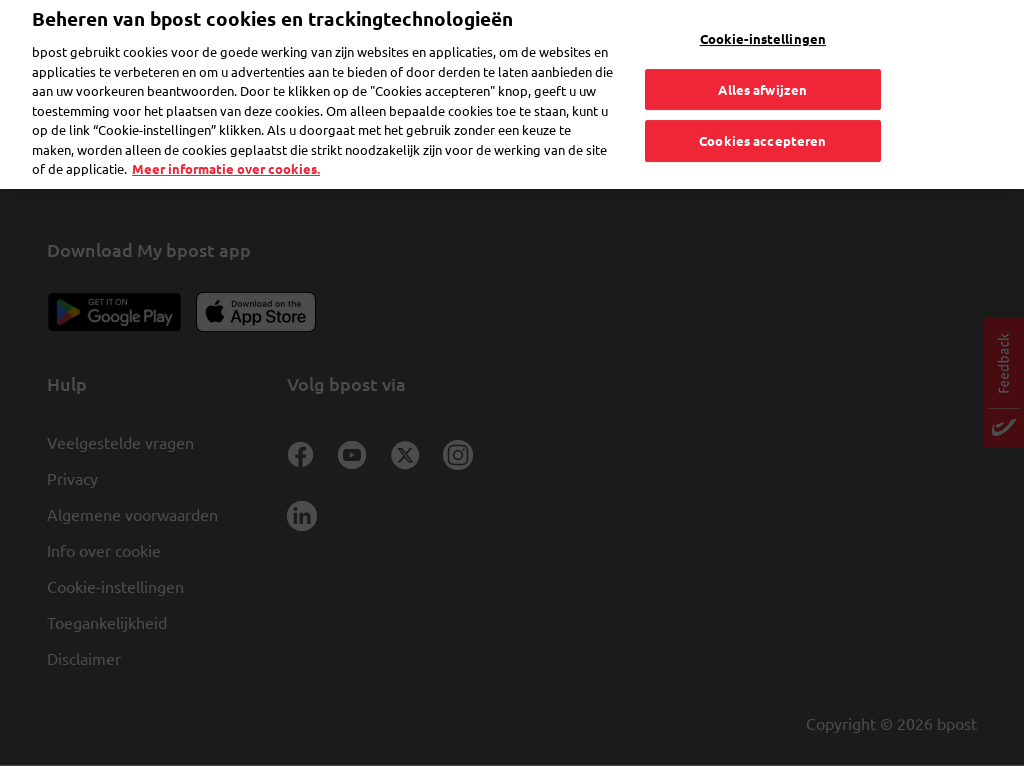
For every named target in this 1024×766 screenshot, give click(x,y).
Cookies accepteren (762, 113)
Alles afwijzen (762, 61)
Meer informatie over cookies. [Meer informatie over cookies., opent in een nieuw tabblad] (226, 141)
